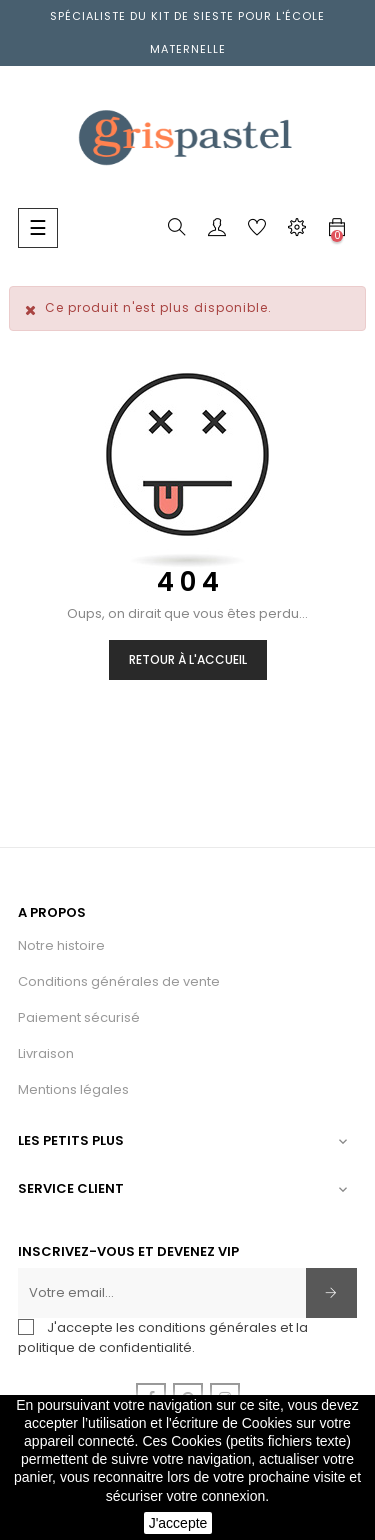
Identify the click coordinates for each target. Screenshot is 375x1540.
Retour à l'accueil (188, 659)
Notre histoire (61, 945)
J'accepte (178, 1523)
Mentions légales (73, 1089)
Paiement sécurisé (79, 1017)
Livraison (46, 1053)
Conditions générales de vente (119, 981)
